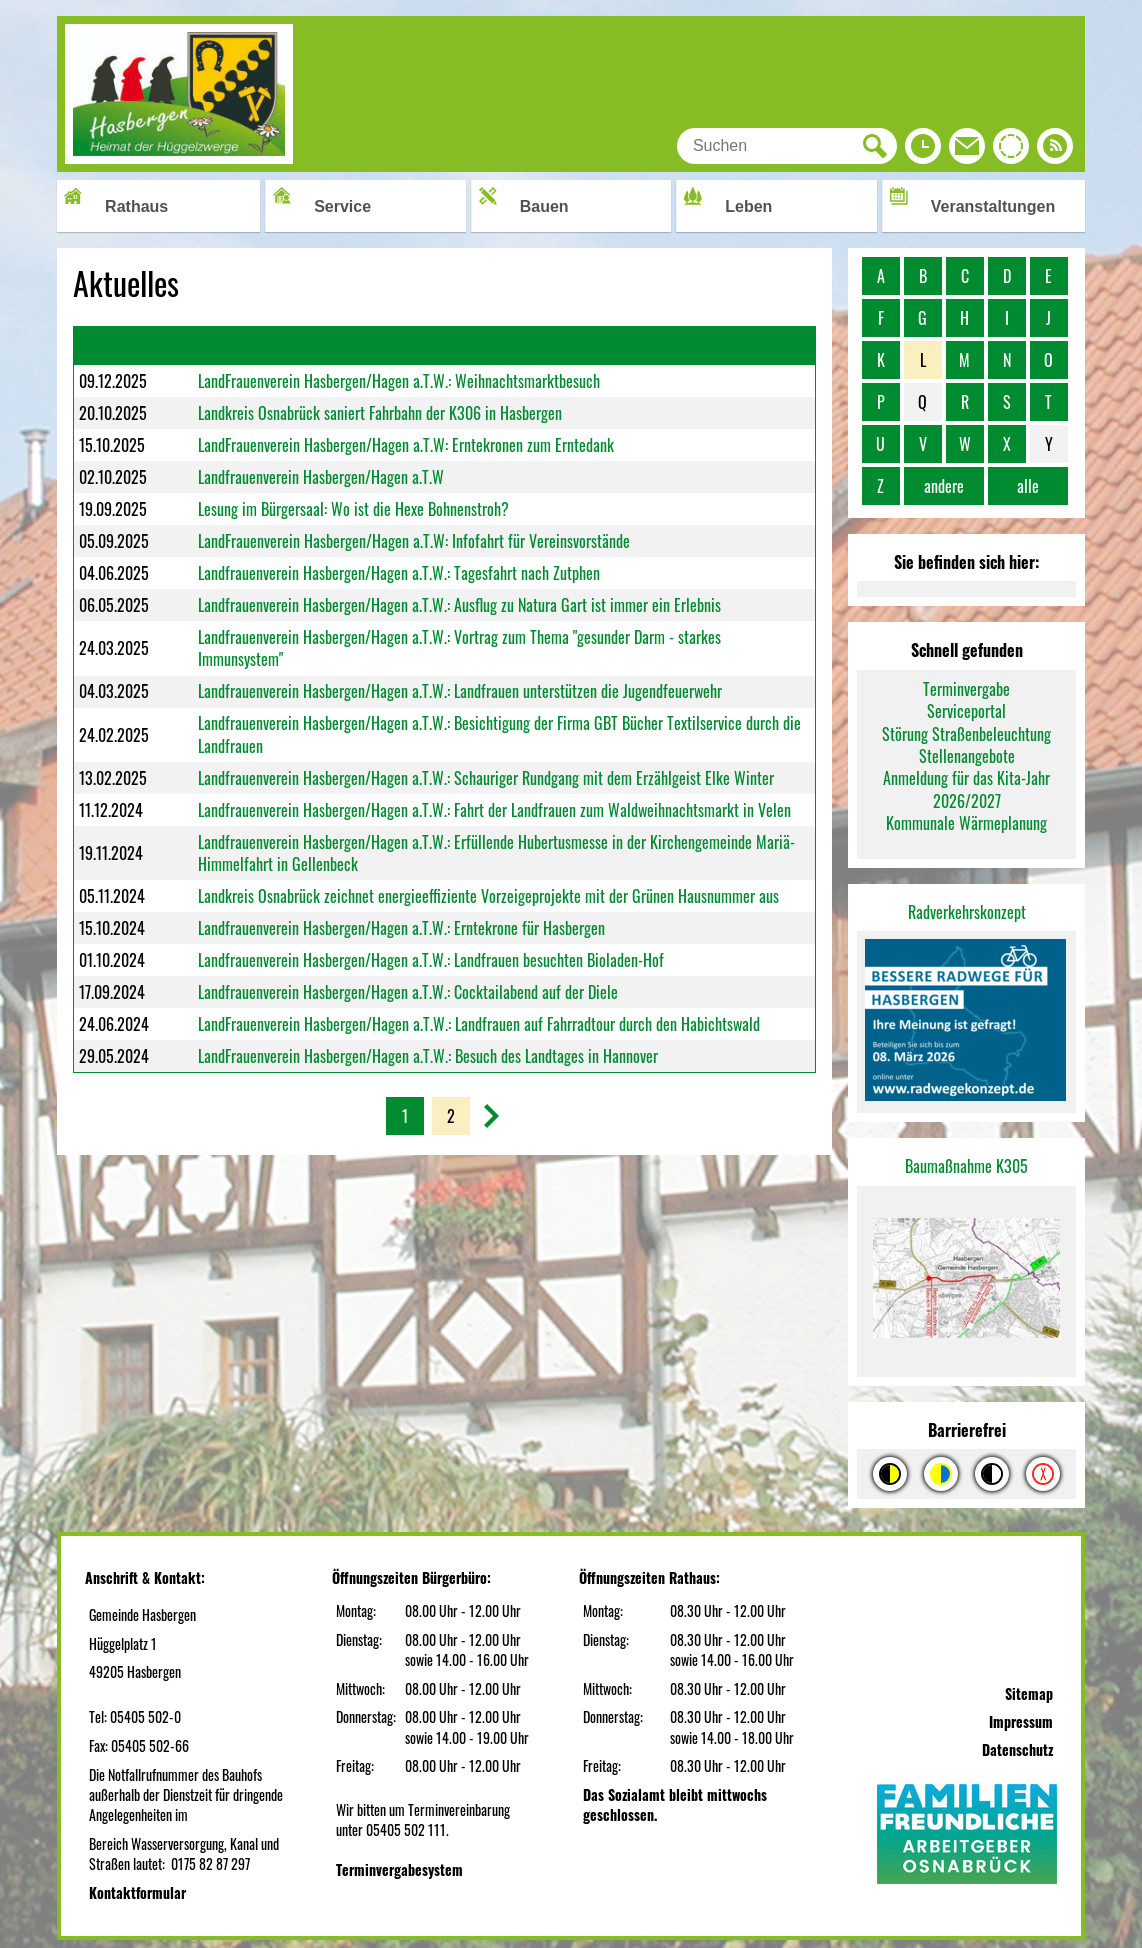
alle (1028, 486)
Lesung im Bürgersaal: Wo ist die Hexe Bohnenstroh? (353, 509)
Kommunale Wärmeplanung (966, 823)
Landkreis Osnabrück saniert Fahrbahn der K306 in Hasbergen (380, 413)
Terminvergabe (966, 689)
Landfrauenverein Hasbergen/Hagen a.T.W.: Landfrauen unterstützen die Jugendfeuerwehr (460, 691)
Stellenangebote (967, 756)
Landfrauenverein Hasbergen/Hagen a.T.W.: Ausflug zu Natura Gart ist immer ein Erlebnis (459, 605)
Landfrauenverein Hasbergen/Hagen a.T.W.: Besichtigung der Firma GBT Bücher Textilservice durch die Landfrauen (499, 734)
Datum (98, 344)
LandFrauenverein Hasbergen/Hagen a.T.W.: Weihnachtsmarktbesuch (399, 381)
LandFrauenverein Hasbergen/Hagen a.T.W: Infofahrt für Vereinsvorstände (414, 541)
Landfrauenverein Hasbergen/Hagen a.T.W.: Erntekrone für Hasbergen (401, 928)
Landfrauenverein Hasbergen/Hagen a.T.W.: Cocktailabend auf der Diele (408, 992)
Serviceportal (966, 711)
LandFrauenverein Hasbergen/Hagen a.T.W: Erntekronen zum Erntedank (406, 445)
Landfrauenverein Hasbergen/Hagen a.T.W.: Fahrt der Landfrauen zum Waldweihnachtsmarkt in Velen (494, 810)
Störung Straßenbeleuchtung (966, 734)
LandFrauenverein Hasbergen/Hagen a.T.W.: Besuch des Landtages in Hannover (428, 1056)
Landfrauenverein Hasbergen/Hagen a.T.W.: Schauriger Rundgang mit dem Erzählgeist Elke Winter (486, 778)
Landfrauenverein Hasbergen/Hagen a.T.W (321, 477)
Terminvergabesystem (399, 1869)
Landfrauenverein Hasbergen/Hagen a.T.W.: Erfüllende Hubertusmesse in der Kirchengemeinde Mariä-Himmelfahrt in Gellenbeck (496, 853)
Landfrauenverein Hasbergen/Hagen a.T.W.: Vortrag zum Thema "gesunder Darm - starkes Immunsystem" (459, 648)
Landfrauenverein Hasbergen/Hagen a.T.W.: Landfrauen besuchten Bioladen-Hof (431, 960)
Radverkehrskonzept (967, 912)
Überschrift (231, 346)
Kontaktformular (137, 1892)
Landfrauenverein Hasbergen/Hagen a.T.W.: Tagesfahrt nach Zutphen (399, 573)
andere (944, 486)
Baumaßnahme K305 (966, 1166)
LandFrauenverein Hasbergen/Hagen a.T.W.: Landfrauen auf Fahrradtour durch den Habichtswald (479, 1024)
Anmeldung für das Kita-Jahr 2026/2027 (966, 789)
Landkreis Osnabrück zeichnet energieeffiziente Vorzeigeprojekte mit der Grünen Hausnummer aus (488, 896)
